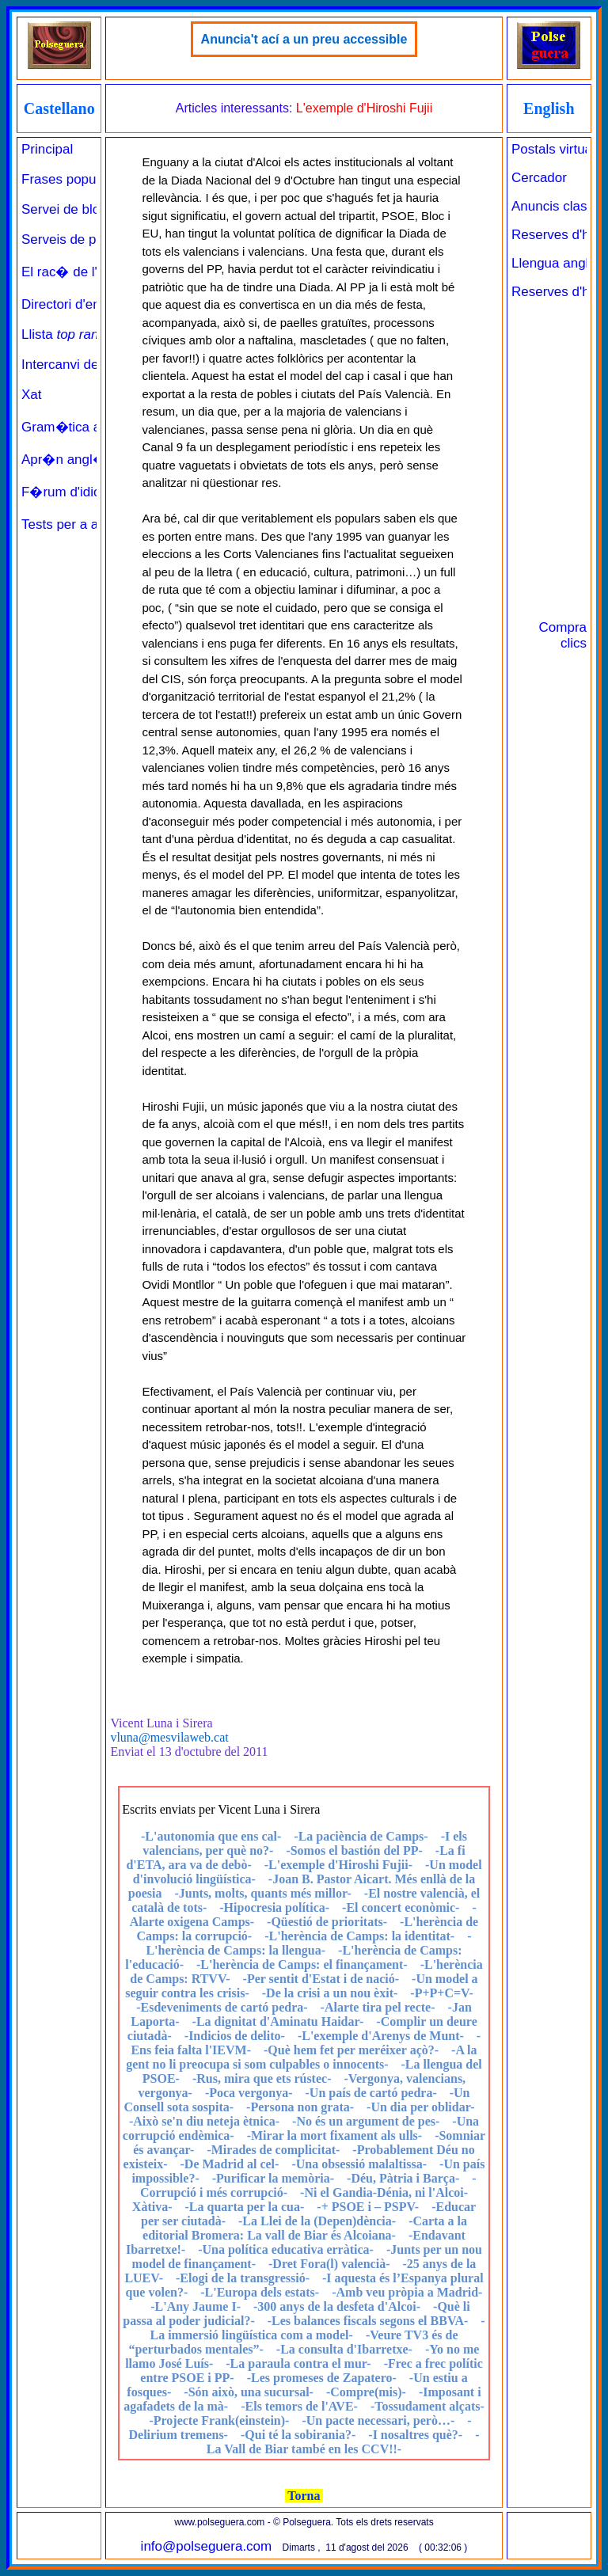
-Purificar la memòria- (273, 2178)
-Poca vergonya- (249, 2092)
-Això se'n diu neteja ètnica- (204, 2121)
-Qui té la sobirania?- (298, 2434)
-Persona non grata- (300, 2107)
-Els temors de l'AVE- (299, 2406)
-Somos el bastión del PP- (354, 1850)
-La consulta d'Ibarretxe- (344, 2349)
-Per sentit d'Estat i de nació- (321, 1978)
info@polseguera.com (206, 2546)
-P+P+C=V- (441, 1993)
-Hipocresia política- (274, 1907)
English (548, 108)
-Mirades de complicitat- (273, 2149)
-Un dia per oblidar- (420, 2107)
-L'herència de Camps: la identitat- (359, 1936)
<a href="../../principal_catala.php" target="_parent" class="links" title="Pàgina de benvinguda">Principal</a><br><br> (59, 617)
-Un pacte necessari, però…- (378, 2420)
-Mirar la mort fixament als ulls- (334, 2135)
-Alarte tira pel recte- (378, 2007)
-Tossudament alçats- (427, 2406)
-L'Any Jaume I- (195, 2306)
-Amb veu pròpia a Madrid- (407, 2292)
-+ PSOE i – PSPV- (368, 2206)
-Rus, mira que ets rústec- (262, 2078)
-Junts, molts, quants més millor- (262, 1893)
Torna (304, 2495)
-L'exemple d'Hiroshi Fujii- (338, 1864)
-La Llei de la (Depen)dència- (317, 2221)
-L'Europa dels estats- (259, 2292)
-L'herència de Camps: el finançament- (302, 1964)
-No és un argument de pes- (365, 2121)
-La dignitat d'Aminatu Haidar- (278, 2021)
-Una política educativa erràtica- (286, 2249)
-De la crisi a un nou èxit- (330, 1993)
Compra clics (563, 635)
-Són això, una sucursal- (249, 2392)
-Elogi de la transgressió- (243, 2278)
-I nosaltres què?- (415, 2434)
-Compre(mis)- (366, 2392)
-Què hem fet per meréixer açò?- (351, 2050)
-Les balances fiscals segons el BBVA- (368, 2320)
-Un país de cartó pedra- (371, 2092)
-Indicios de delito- (234, 2035)
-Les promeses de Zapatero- (322, 2377)
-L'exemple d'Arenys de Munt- (381, 2035)
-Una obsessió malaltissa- (359, 2164)
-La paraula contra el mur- (298, 2363)
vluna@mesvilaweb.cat (169, 1737)
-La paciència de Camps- (361, 1836)
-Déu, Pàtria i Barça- (403, 2178)
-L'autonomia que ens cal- (211, 1836)
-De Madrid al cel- (229, 2164)
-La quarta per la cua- (244, 2206)
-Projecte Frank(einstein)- (219, 2420)
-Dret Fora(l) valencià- (329, 2263)
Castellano (59, 108)
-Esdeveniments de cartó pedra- (221, 2007)
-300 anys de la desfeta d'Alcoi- (336, 2306)
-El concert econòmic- (400, 1907)
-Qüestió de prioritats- (327, 1921)
